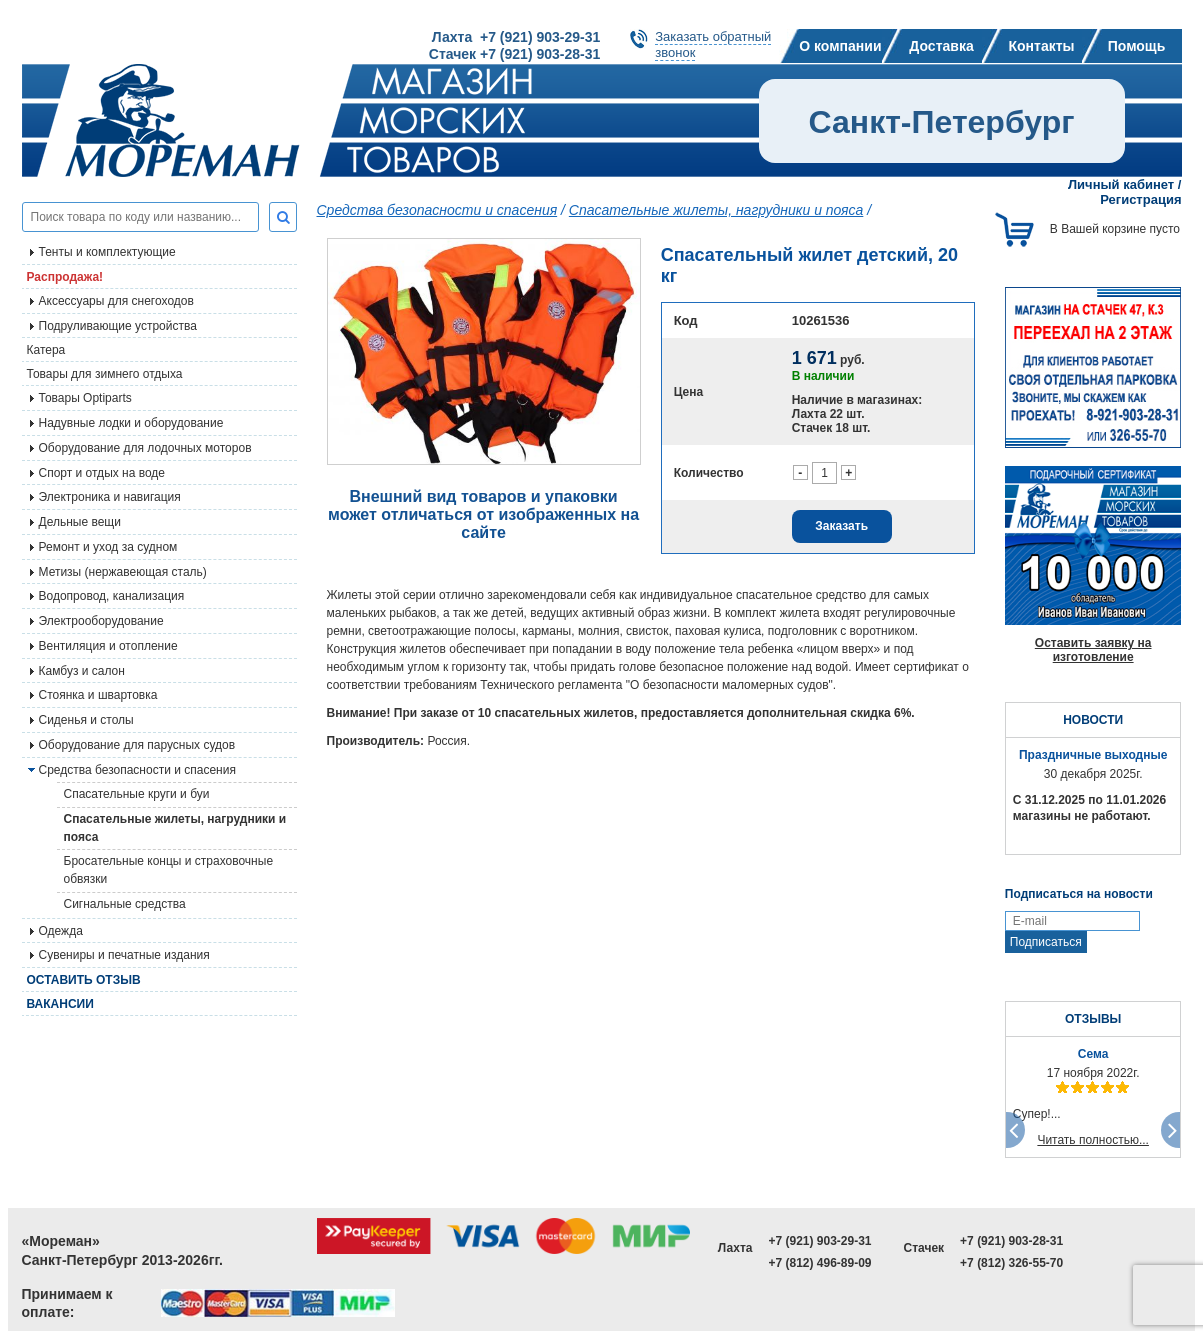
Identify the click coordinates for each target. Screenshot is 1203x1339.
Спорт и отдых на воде (102, 473)
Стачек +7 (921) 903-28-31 (514, 54)
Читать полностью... (1093, 1140)
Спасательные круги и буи (137, 794)
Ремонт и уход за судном (108, 547)
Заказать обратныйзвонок (713, 44)
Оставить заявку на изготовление (1093, 650)
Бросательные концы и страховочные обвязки (169, 870)
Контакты (1041, 46)
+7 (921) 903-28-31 (1011, 1241)
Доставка (941, 46)
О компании (840, 46)
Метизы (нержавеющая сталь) (123, 572)
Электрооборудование (101, 621)
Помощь (1137, 46)
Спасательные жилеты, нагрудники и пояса (175, 828)
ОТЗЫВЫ (1093, 1019)
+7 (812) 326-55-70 (1011, 1263)
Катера (46, 350)
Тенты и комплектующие (107, 252)
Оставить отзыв (84, 980)
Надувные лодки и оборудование (131, 423)
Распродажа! (65, 277)
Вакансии (60, 1004)
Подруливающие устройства (118, 326)
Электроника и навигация (110, 497)
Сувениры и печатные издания (124, 955)
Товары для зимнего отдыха (105, 374)
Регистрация (1140, 199)
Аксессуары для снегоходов (116, 301)
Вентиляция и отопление (108, 646)
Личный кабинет (1121, 184)
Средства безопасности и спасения (137, 770)
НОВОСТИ (1093, 720)
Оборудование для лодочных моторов (145, 448)
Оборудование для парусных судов (137, 745)
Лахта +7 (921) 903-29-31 (516, 37)
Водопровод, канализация (112, 596)
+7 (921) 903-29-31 (819, 1241)
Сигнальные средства (125, 904)
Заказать (841, 526)
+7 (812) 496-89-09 (819, 1263)
